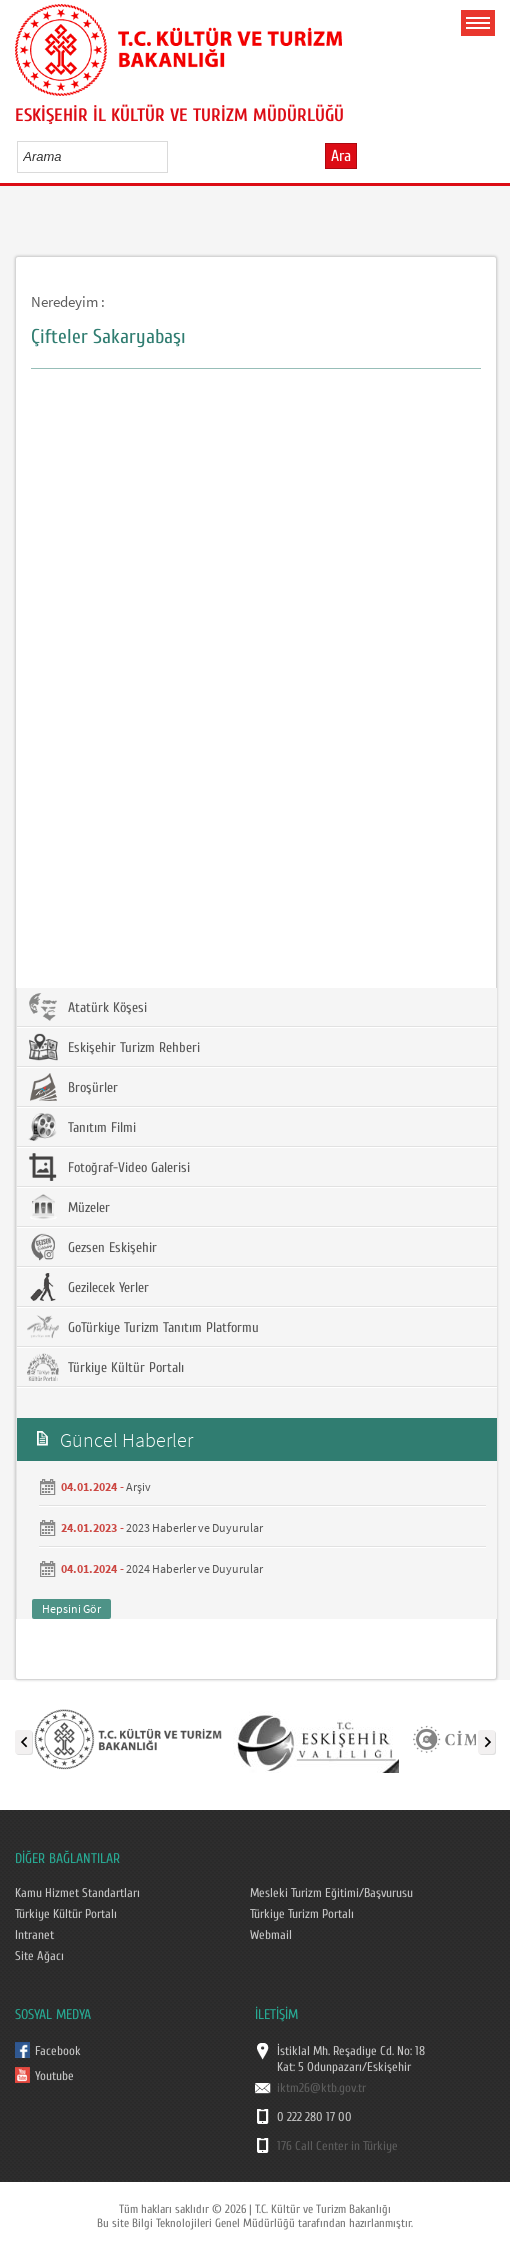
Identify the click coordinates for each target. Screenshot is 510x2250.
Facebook (58, 2051)
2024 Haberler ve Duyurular (194, 1568)
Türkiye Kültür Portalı (105, 1367)
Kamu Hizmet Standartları (77, 1893)
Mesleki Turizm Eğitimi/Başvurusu (331, 1893)
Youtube (54, 2076)
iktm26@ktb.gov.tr (321, 2088)
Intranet (34, 1935)
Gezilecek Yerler (88, 1287)
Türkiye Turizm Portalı (302, 1914)
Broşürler (72, 1087)
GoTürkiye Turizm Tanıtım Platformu (143, 1327)
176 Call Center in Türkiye (337, 2146)
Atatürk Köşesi (87, 1007)
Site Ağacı (39, 1956)
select (173, 156)
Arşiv (138, 1486)
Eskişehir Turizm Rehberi (113, 1047)
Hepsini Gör (71, 1608)
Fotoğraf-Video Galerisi (108, 1167)
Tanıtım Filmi (81, 1127)
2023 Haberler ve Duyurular (194, 1527)
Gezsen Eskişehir (92, 1247)
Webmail (271, 1935)
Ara (341, 156)
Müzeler (68, 1207)
